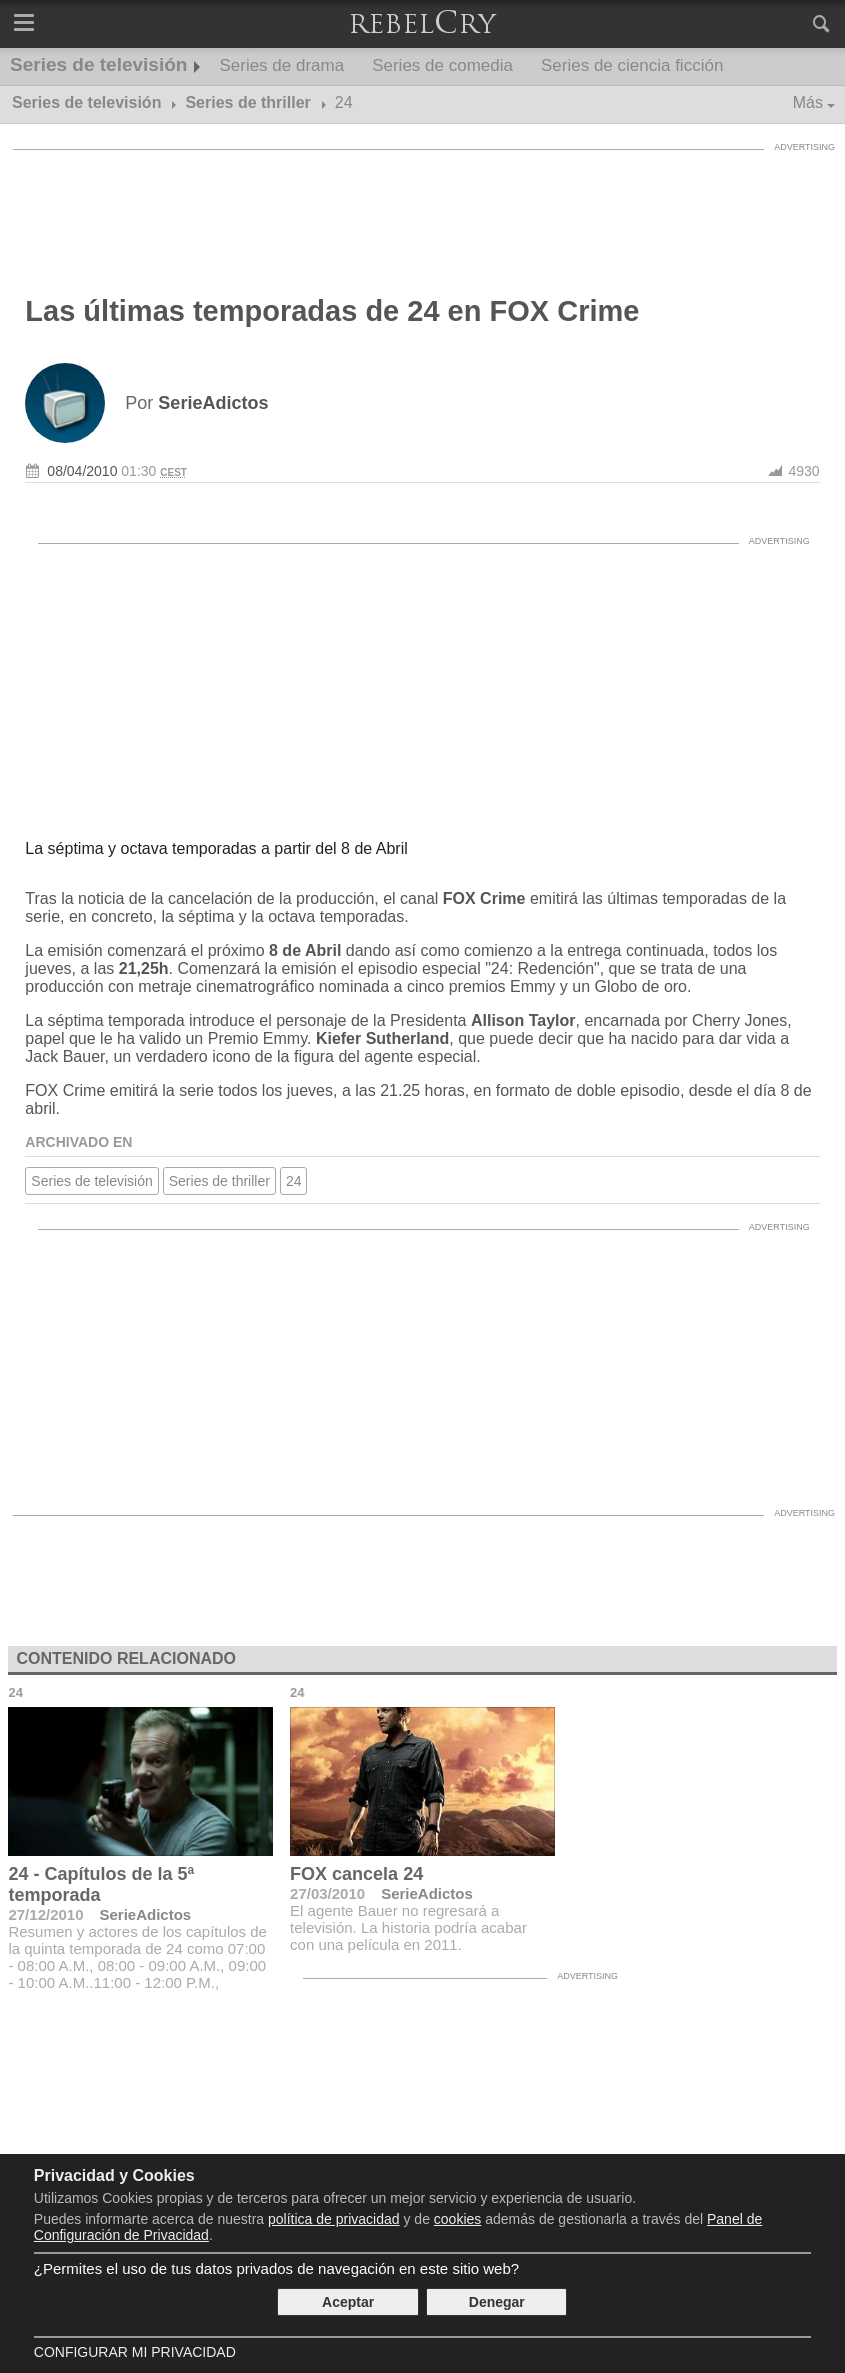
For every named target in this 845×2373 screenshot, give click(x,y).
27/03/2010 (327, 1893)
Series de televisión (98, 64)
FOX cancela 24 (356, 1874)
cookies (457, 2219)
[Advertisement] (423, 205)
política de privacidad (334, 2219)
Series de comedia (442, 65)
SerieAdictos (146, 1914)
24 (294, 1181)
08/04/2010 (82, 471)
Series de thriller (219, 1181)
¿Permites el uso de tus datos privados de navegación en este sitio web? (276, 2268)
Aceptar (348, 2302)
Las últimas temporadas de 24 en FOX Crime (332, 311)
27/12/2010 (45, 1914)
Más (808, 102)
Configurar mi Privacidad (135, 2352)
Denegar (497, 2302)
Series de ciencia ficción (632, 65)
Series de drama (281, 65)
